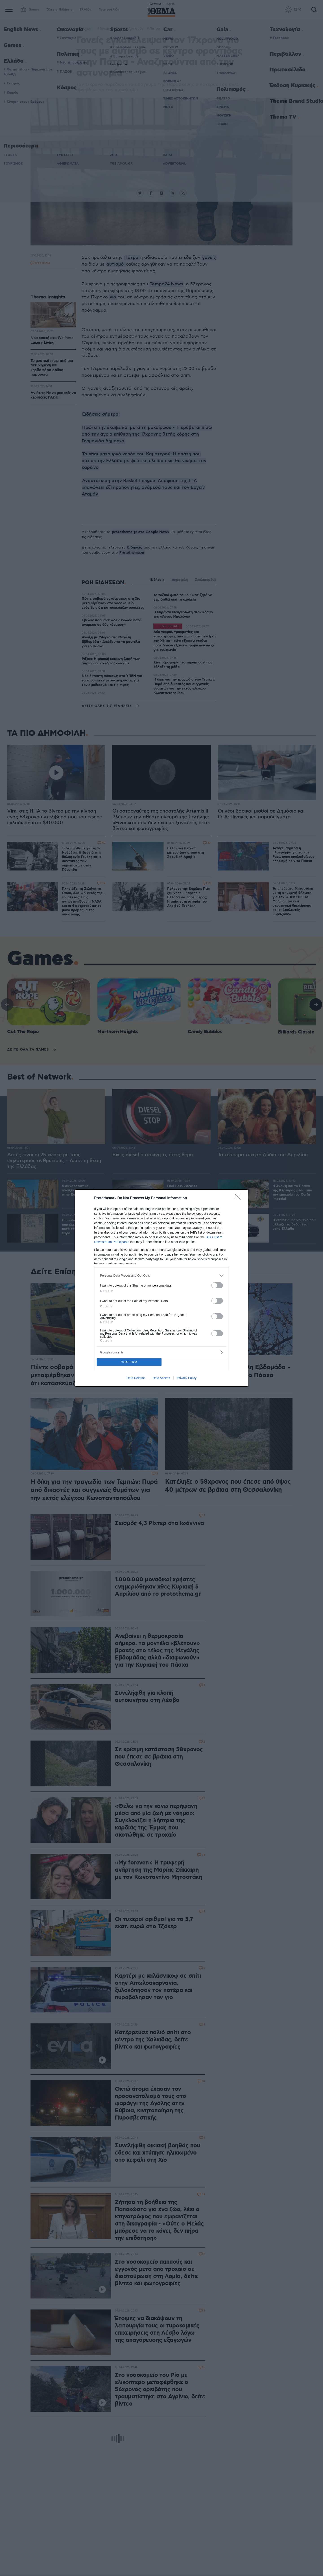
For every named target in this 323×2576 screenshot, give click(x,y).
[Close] (239, 1198)
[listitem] (161, 1275)
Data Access (161, 1378)
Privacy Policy (186, 1378)
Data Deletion (136, 1378)
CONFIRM (129, 1362)
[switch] (217, 1285)
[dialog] (161, 1288)
